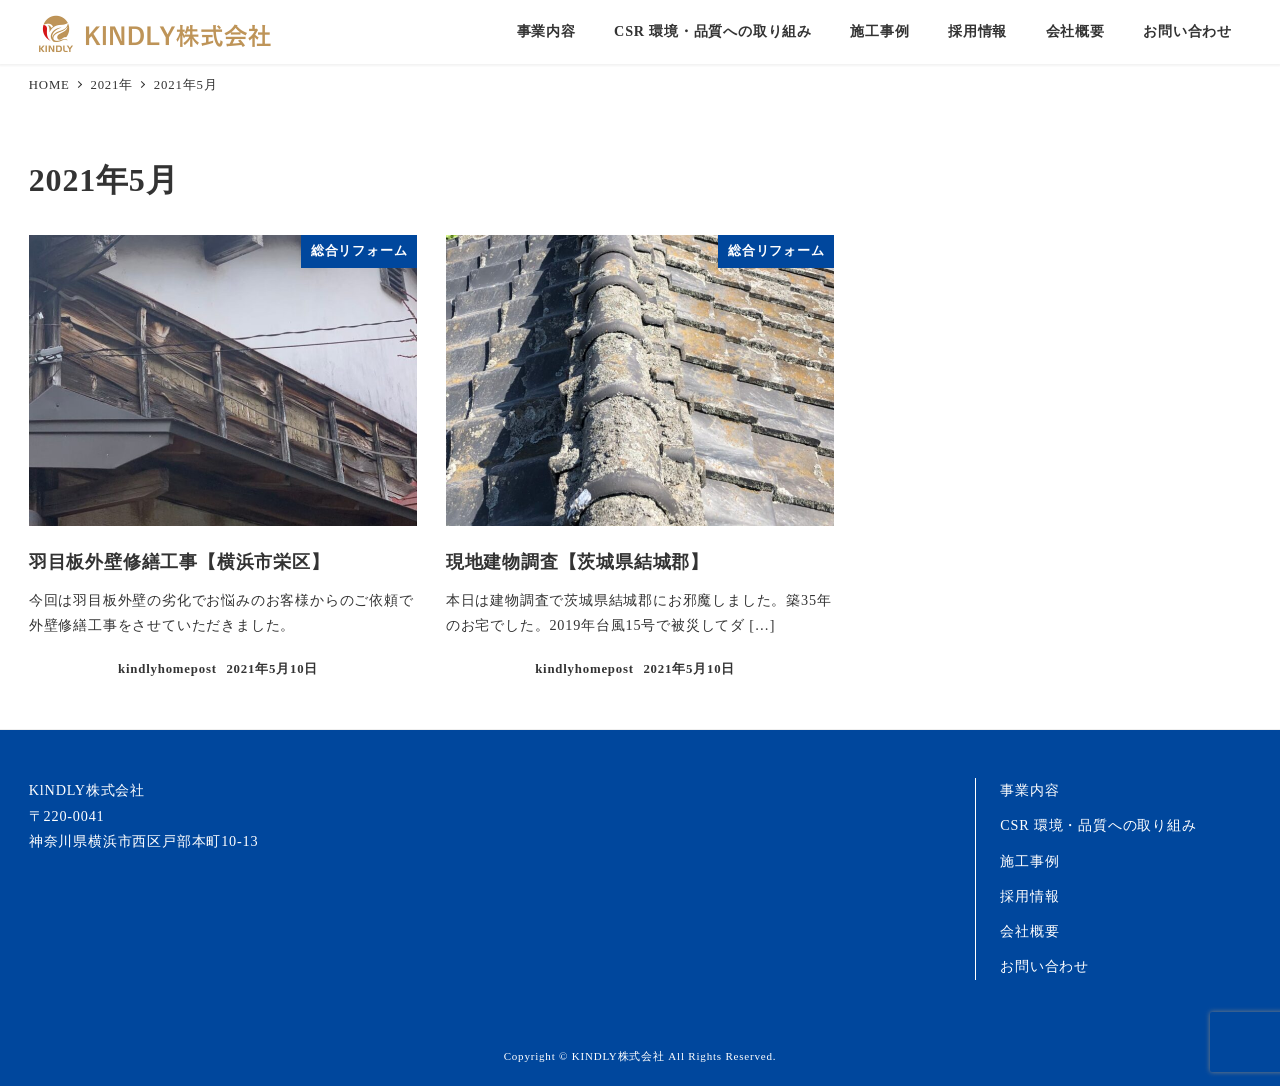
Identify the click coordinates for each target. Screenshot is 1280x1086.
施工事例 (1029, 861)
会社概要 (1029, 931)
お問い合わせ (1044, 966)
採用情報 (1029, 896)
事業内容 (1029, 790)
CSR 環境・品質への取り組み (1098, 825)
